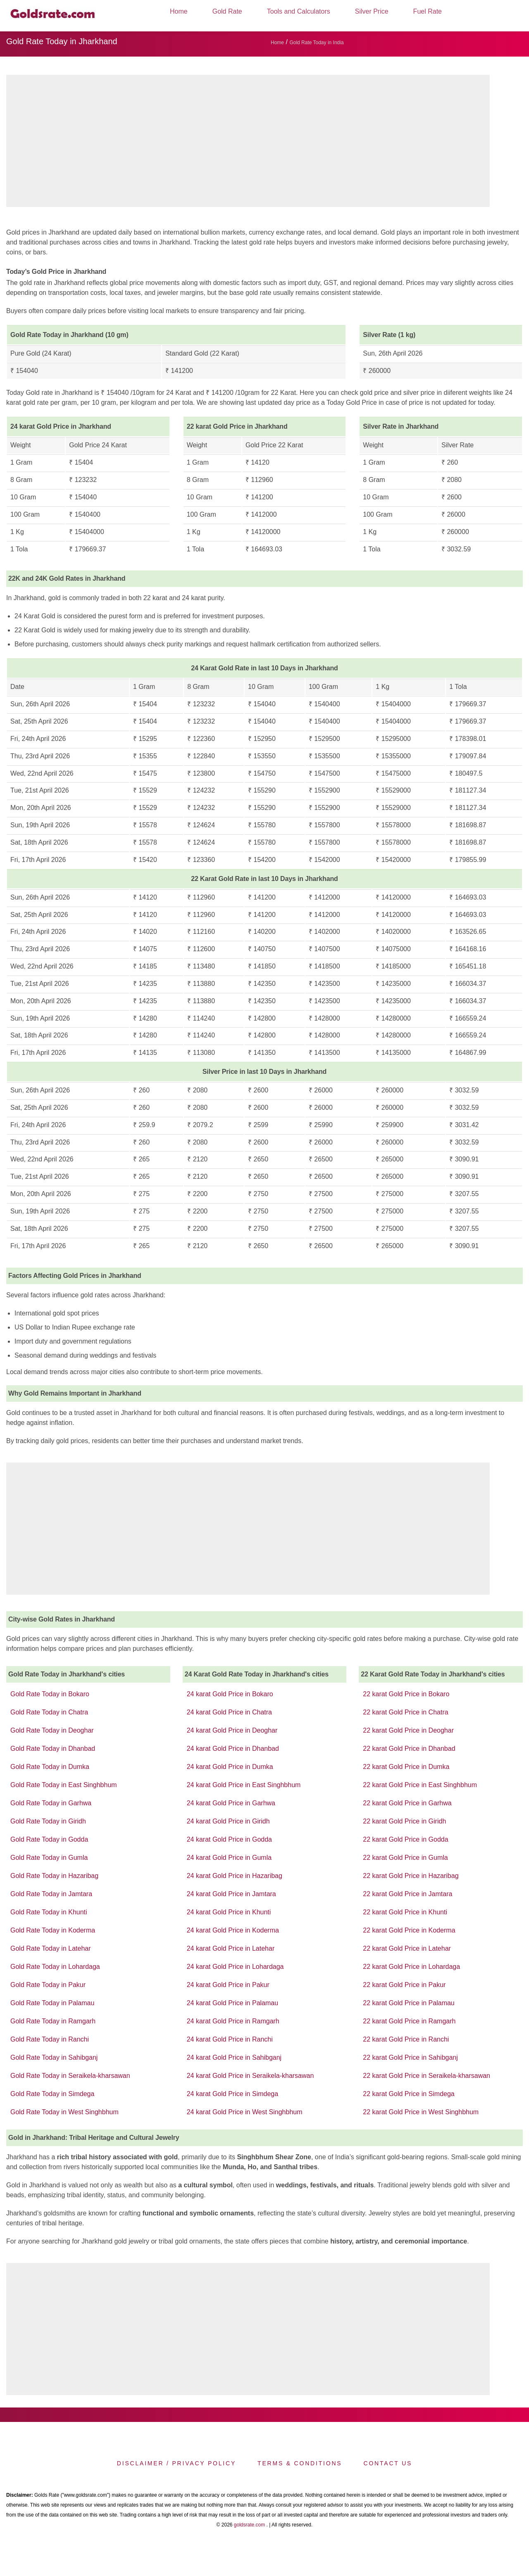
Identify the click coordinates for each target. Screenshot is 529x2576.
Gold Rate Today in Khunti (48, 1912)
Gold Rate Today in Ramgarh (52, 2021)
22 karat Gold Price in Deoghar (408, 1730)
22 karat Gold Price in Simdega (408, 2093)
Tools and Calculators (298, 11)
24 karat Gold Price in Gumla (229, 1857)
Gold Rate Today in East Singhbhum (63, 1784)
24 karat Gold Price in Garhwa (231, 1803)
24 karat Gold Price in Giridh (228, 1821)
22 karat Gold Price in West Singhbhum (421, 2111)
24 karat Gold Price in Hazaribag (234, 1875)
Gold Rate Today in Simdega (52, 2093)
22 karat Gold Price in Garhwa (407, 1803)
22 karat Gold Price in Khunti (405, 1912)
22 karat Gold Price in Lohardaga (411, 1966)
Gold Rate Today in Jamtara (51, 1893)
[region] (248, 143)
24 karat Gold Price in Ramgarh (233, 2021)
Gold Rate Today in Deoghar (52, 1730)
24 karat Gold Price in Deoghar (232, 1730)
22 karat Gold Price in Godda (405, 1839)
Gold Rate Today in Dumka (49, 1766)
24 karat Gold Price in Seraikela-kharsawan (250, 2075)
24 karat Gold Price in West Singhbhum (245, 2111)
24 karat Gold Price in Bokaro (230, 1694)
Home (179, 11)
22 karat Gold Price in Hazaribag (410, 1875)
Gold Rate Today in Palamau (52, 2002)
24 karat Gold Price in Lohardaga (235, 1966)
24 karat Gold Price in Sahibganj (234, 2057)
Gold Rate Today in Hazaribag (54, 1875)
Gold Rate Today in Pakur (48, 1984)
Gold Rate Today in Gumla (49, 1857)
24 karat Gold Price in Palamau (232, 2002)
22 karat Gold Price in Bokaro (406, 1694)
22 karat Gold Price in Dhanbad (409, 1748)
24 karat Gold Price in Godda (229, 1839)
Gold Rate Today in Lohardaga (55, 1966)
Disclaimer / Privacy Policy (176, 2463)
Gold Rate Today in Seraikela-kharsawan (70, 2075)
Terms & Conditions (299, 2463)
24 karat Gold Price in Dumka (230, 1766)
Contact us (387, 2463)
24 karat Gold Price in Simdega (232, 2093)
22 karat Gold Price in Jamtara (407, 1893)
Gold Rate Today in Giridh (48, 1821)
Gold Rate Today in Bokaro (49, 1694)
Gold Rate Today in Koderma (52, 1930)
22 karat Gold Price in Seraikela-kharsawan (426, 2075)
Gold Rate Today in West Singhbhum (64, 2111)
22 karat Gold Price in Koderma (409, 1930)
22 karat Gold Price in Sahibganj (410, 2057)
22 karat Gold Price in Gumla (405, 1857)
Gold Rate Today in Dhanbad (52, 1748)
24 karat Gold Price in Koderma (233, 1930)
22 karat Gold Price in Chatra (405, 1712)
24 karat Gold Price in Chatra (229, 1712)
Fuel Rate (427, 11)
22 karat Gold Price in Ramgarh (409, 2021)
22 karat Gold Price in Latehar (407, 1948)
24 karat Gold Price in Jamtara (231, 1893)
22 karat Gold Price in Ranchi (406, 2039)
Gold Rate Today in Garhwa (50, 1803)
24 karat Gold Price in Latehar (231, 1948)
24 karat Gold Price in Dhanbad (233, 1748)
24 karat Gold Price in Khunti (229, 1912)
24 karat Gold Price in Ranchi (230, 2039)
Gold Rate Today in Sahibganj (54, 2057)
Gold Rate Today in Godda (49, 1839)
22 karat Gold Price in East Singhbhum (420, 1784)
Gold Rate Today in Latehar (50, 1948)
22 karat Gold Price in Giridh (404, 1821)
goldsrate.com (249, 2525)
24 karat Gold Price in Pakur (228, 1984)
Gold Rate (227, 11)
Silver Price (371, 11)
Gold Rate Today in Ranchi (49, 2039)
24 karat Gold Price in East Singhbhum (244, 1784)
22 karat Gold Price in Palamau (408, 2002)
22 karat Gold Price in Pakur (404, 1984)
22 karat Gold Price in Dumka (406, 1766)
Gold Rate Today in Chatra (49, 1712)
